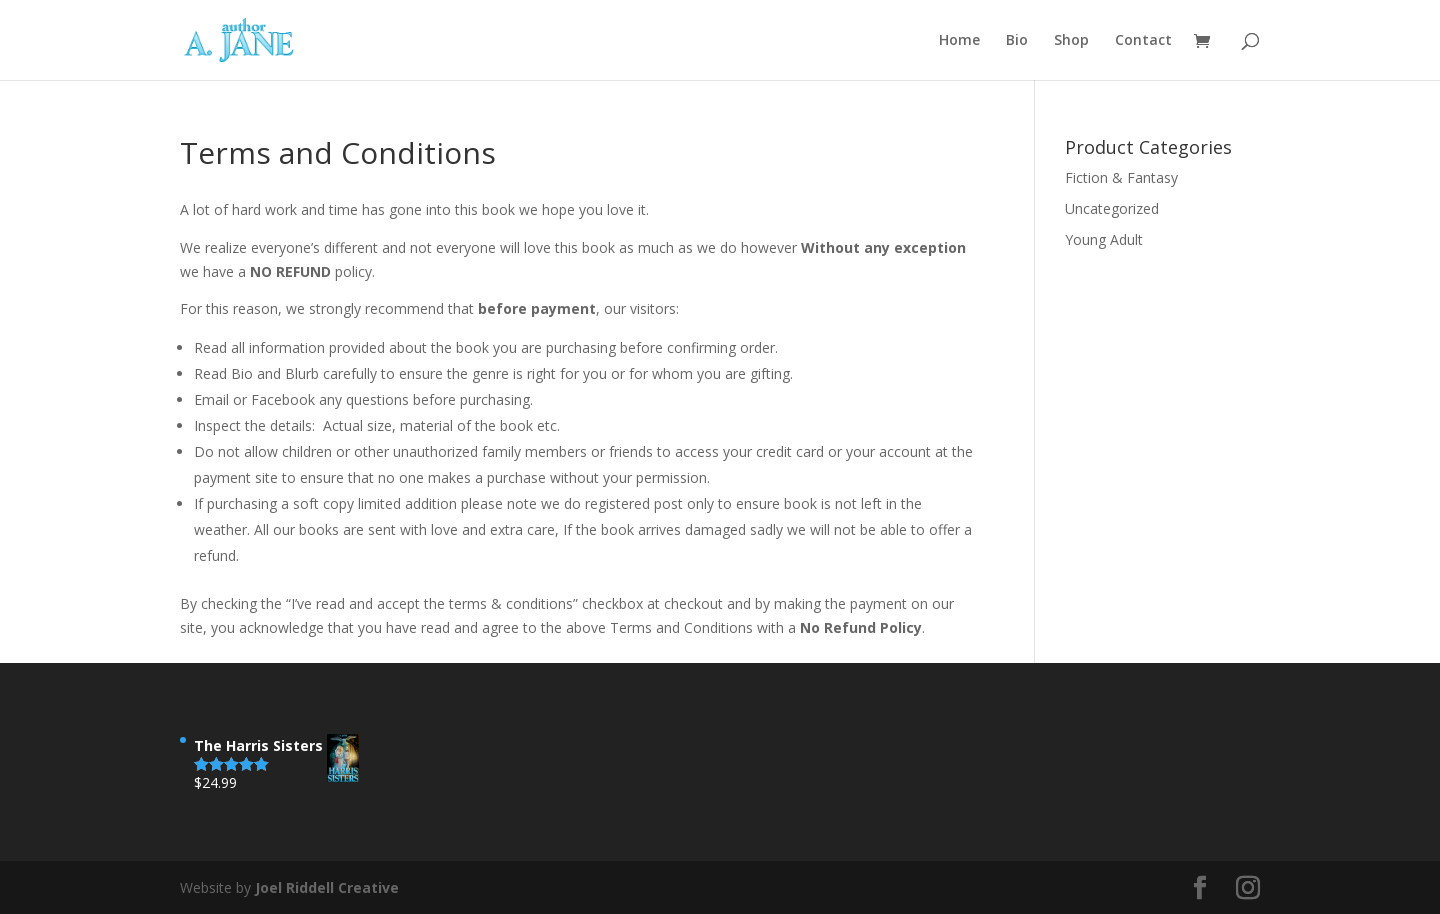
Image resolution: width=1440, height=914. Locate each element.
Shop (1071, 41)
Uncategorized (1112, 208)
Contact (1143, 41)
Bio (1017, 41)
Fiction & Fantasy (1121, 177)
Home (959, 41)
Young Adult (1104, 239)
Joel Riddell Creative (327, 887)
